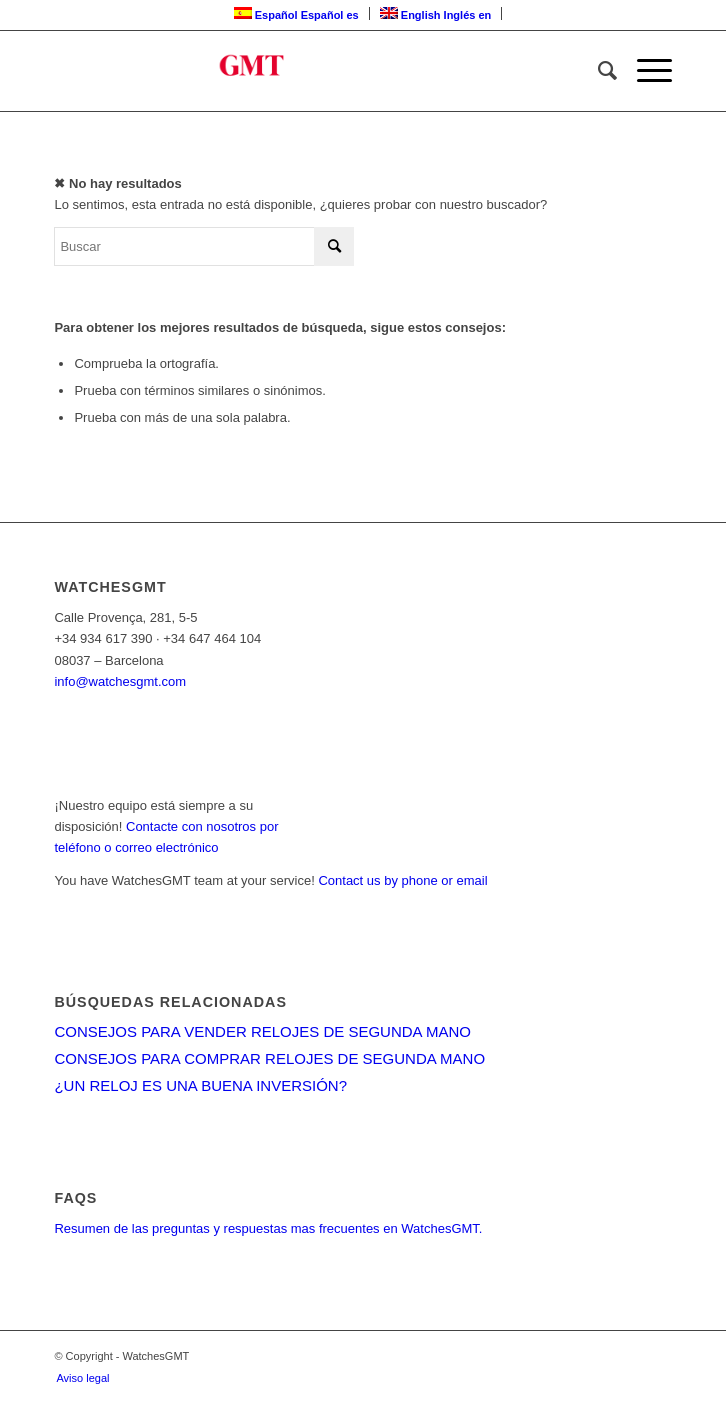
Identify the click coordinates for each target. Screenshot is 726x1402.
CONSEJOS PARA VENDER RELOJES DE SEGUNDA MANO (262, 1031)
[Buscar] (597, 71)
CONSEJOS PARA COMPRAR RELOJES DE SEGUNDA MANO (269, 1058)
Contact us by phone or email (402, 880)
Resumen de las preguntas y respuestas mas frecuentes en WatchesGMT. (268, 1228)
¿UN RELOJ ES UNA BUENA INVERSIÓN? (200, 1085)
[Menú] (644, 71)
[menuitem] (597, 71)
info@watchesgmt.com (120, 681)
